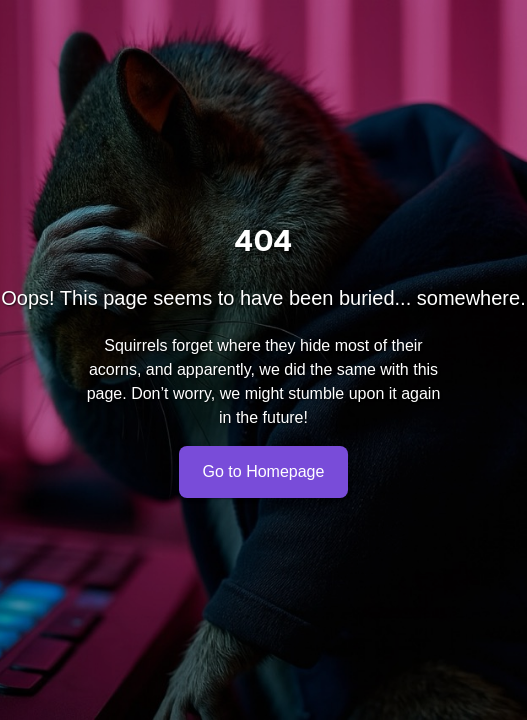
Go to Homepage (264, 472)
